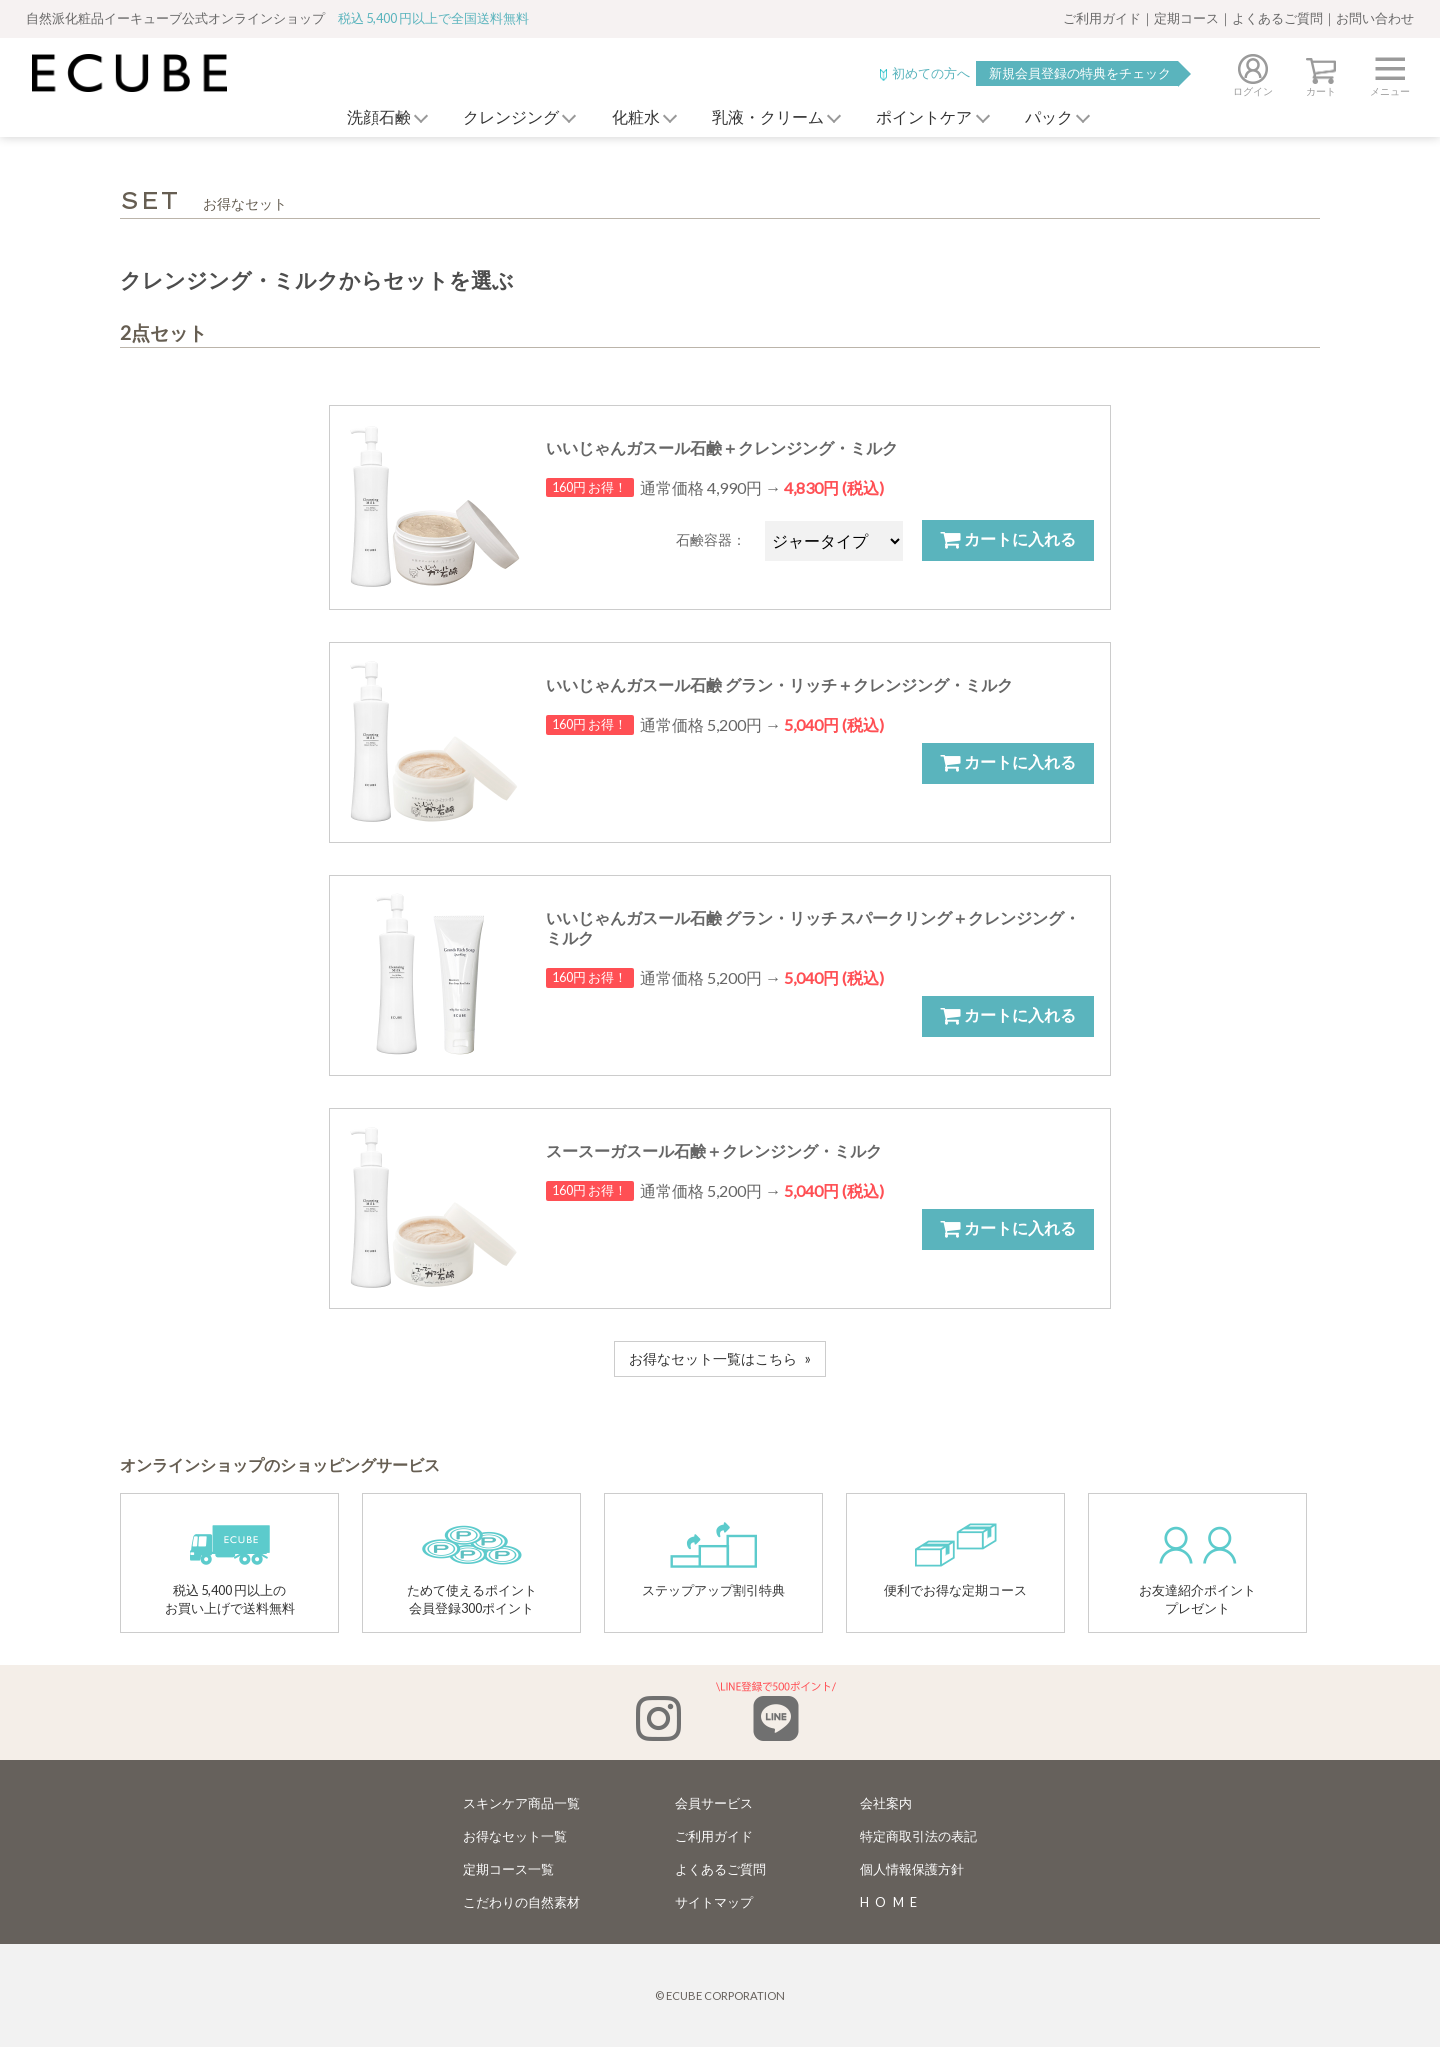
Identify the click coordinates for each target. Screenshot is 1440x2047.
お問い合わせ (1375, 18)
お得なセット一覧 (515, 1836)
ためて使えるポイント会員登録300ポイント (472, 1568)
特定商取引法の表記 (918, 1836)
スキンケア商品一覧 (521, 1803)
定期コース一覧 (508, 1869)
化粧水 (630, 117)
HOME (892, 1902)
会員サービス (714, 1803)
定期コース (1186, 18)
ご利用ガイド (1102, 18)
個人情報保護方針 (912, 1869)
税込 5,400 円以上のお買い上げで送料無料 (230, 1568)
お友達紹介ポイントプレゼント (1197, 1568)
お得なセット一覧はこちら (713, 1358)
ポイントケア (930, 117)
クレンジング (500, 117)
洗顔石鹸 (362, 117)
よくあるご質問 (1277, 18)
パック (1060, 117)
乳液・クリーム (768, 117)
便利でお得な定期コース (955, 1559)
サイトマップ (714, 1902)
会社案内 (886, 1803)
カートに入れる (1008, 539)
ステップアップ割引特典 (713, 1559)
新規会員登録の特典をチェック (1080, 73)
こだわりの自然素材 (521, 1902)
